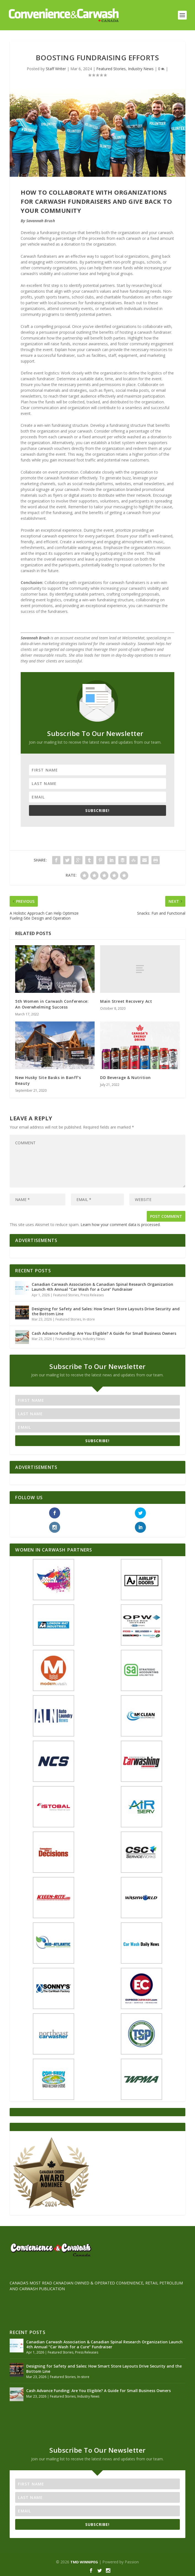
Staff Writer (56, 68)
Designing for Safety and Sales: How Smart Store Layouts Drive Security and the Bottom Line (106, 1311)
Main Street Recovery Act (126, 1001)
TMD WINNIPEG (84, 2561)
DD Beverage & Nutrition (125, 1077)
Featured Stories (111, 68)
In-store (89, 1319)
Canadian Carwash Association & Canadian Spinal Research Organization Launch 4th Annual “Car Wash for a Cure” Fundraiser (102, 1287)
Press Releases (92, 1295)
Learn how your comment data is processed (120, 1224)
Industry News (141, 68)
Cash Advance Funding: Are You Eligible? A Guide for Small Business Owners (104, 1333)
